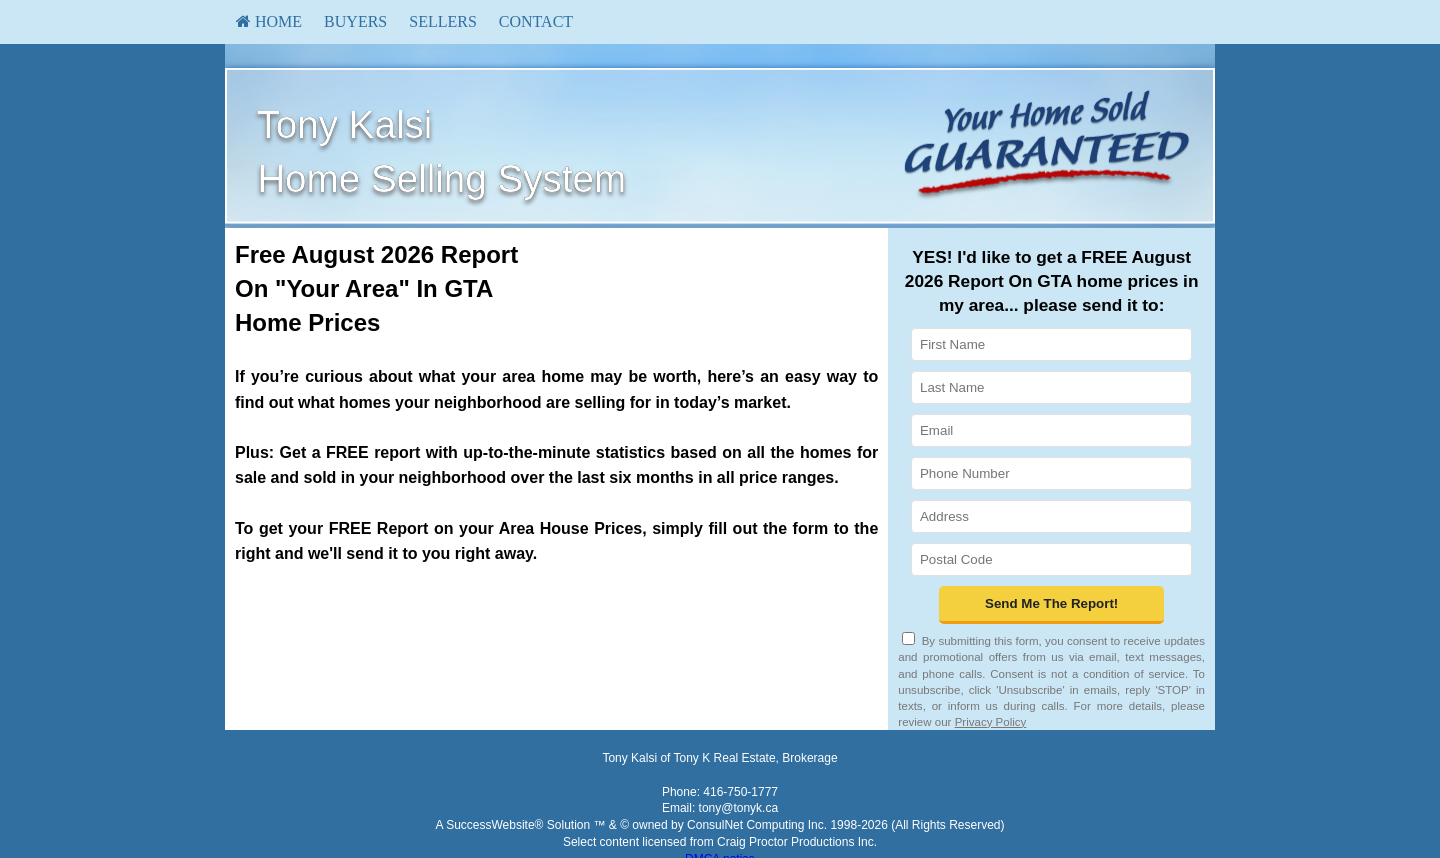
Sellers (443, 21)
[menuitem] (269, 22)
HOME (269, 21)
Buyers (355, 21)
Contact (536, 21)
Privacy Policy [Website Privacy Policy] (991, 722)
